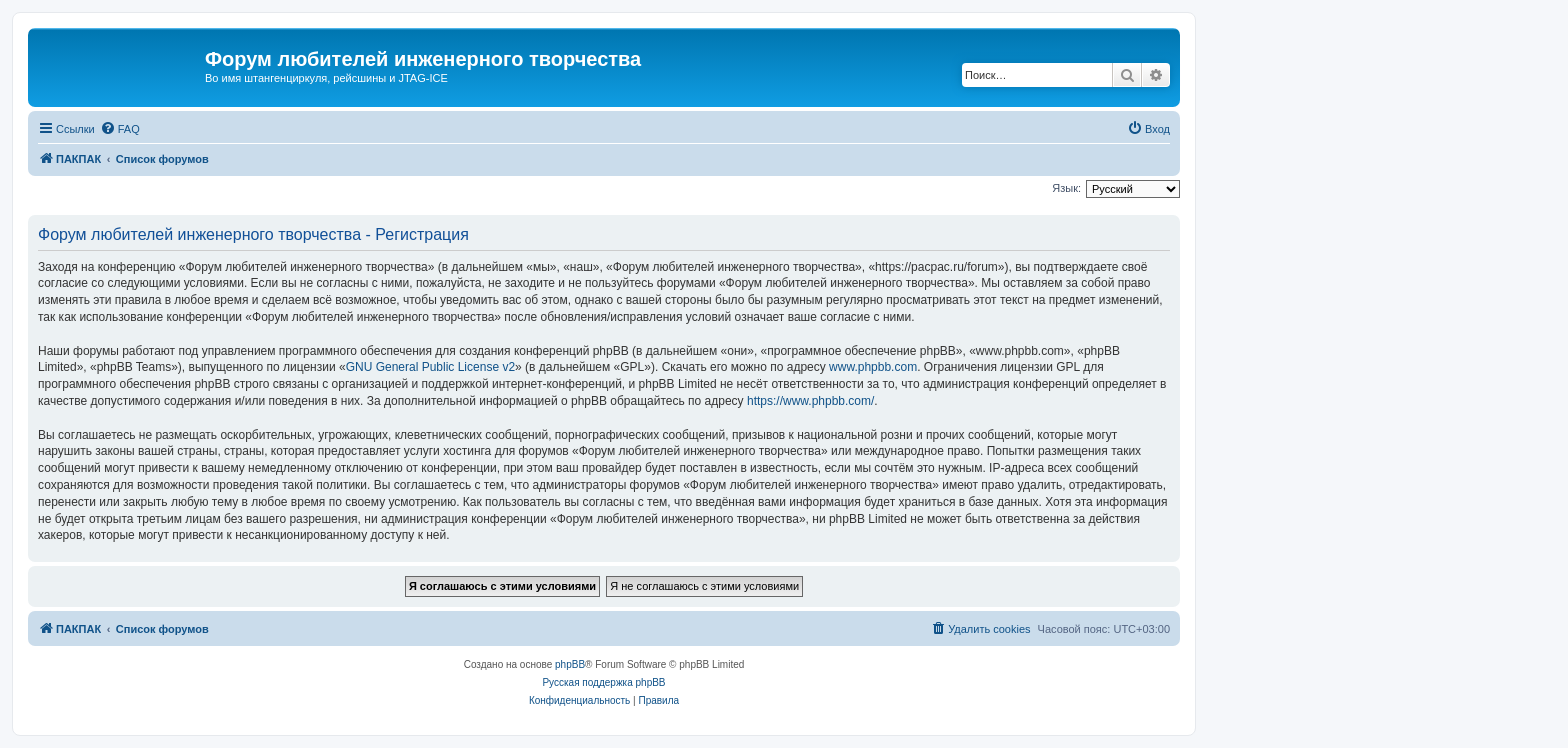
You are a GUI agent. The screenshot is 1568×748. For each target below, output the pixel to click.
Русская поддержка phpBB (603, 682)
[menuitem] (120, 129)
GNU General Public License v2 (430, 367)
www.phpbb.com (873, 367)
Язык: (1066, 188)
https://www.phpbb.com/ (810, 401)
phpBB (570, 664)
